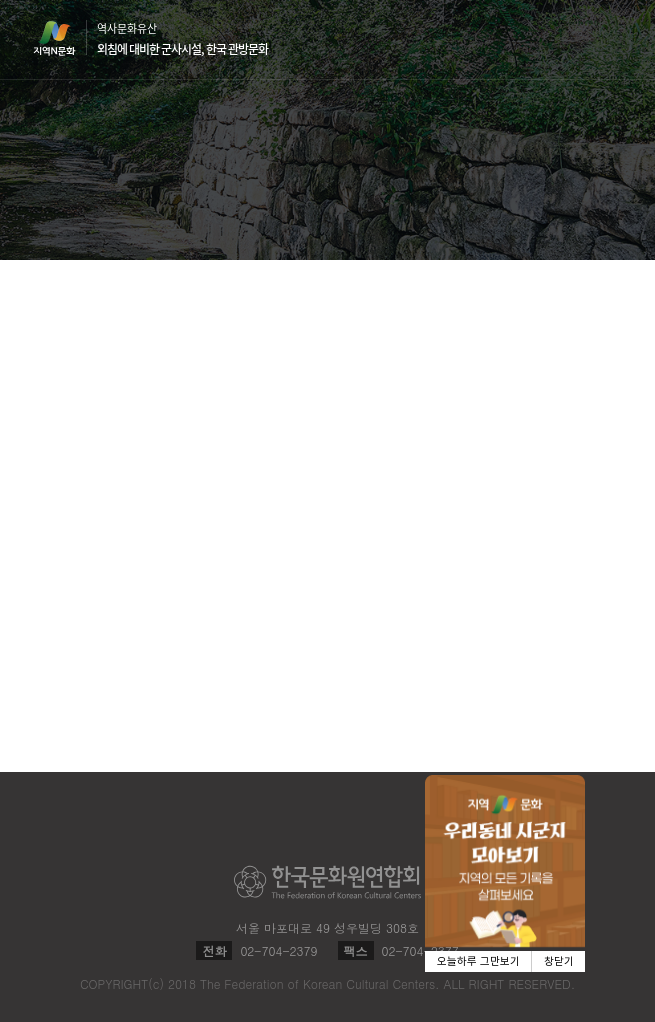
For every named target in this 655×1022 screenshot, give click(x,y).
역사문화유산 (182, 39)
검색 (572, 40)
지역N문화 (65, 38)
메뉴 (610, 38)
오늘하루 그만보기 (478, 961)
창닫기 (559, 961)
